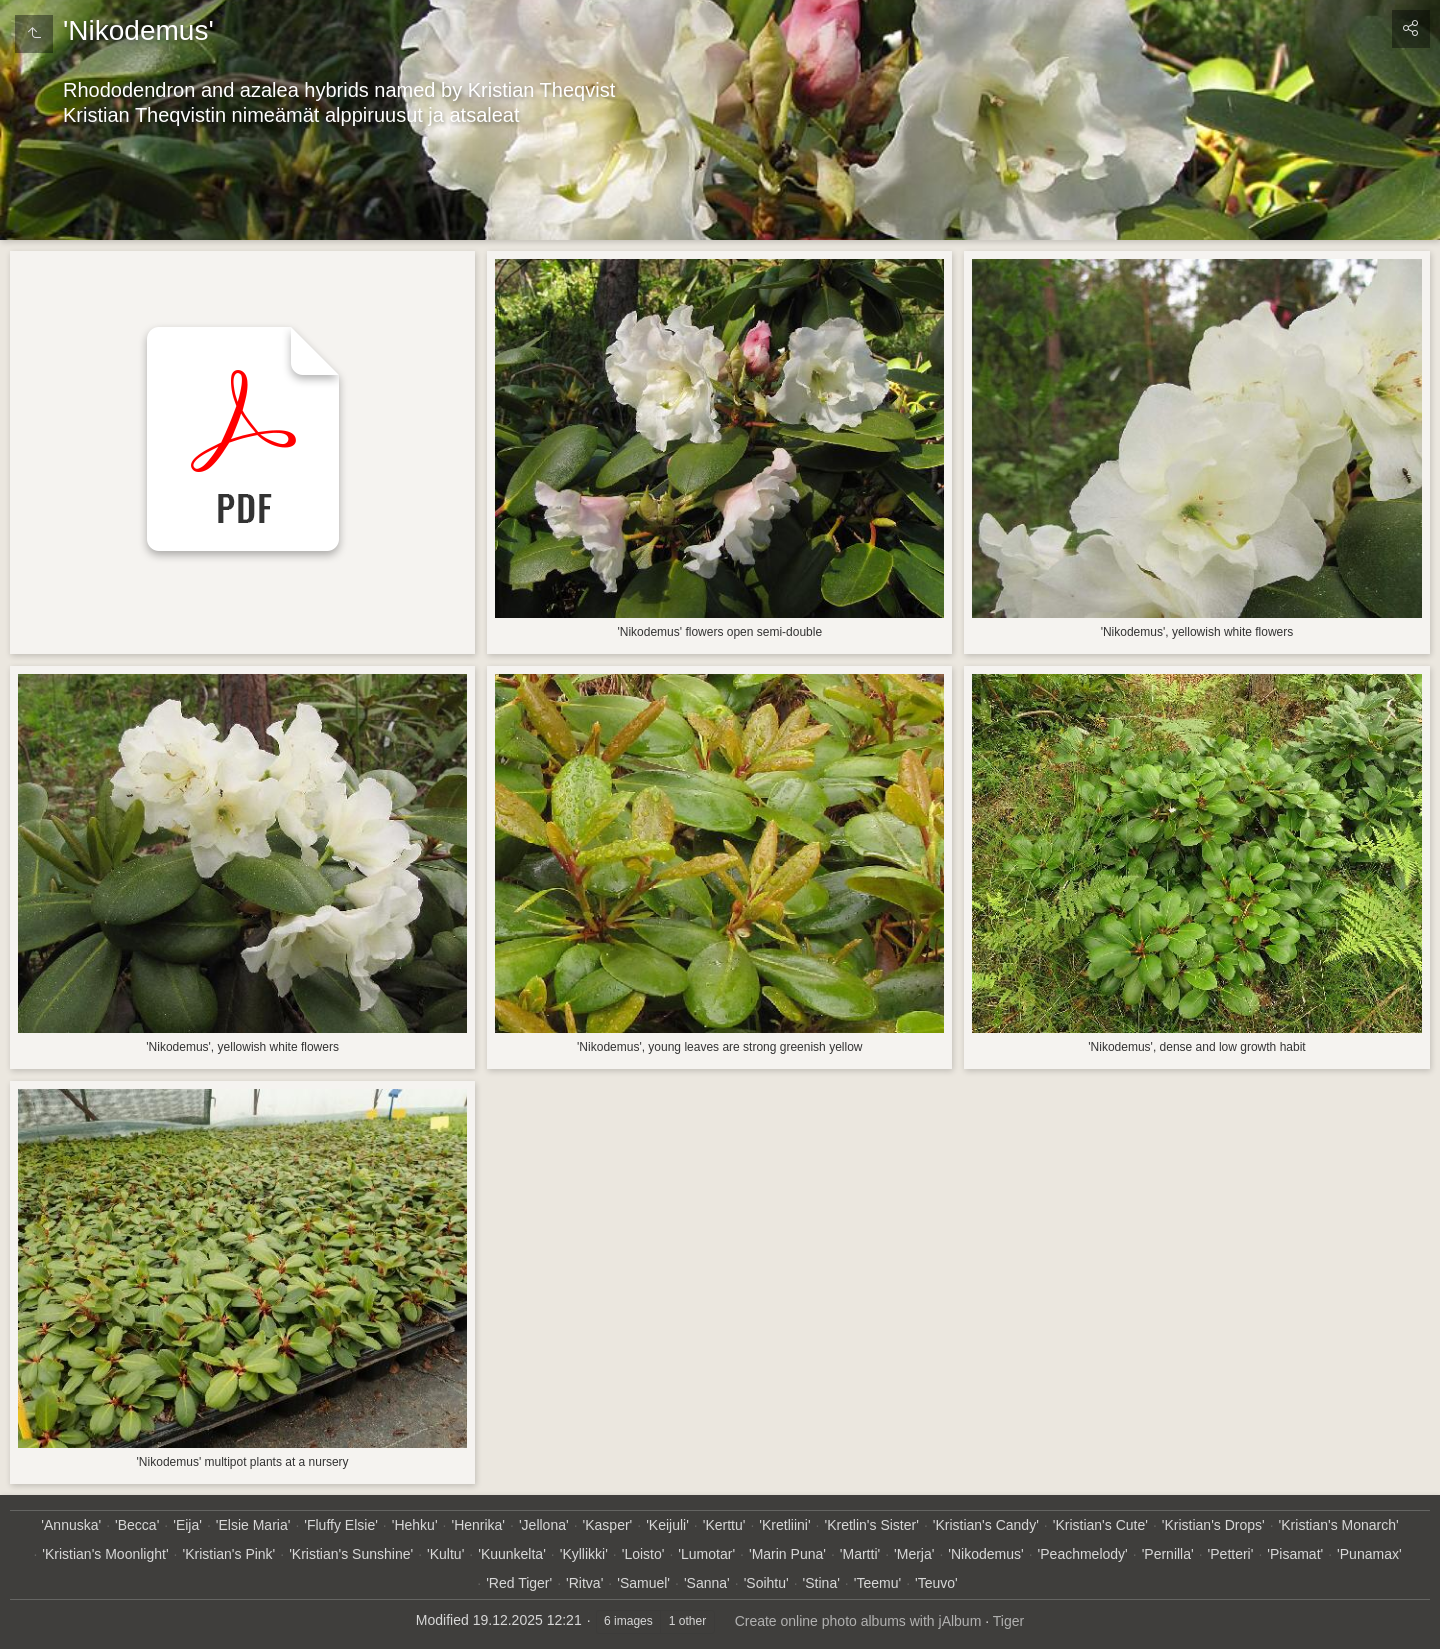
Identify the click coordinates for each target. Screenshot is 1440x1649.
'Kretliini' (784, 1525)
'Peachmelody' (1083, 1554)
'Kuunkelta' (512, 1554)
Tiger (1008, 1621)
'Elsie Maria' (253, 1525)
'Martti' (860, 1554)
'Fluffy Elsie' (341, 1525)
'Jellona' (544, 1525)
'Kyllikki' (584, 1554)
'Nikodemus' (985, 1554)
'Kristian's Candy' (986, 1525)
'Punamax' (1369, 1554)
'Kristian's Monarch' (1339, 1525)
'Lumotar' (706, 1554)
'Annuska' (71, 1525)
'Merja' (914, 1554)
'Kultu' (445, 1554)
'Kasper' (608, 1525)
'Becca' (137, 1525)
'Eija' (187, 1525)
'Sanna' (707, 1583)
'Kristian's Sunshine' (351, 1554)
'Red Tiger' (519, 1583)
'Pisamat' (1295, 1554)
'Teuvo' (936, 1583)
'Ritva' (584, 1583)
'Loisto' (643, 1554)
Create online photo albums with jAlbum (858, 1621)
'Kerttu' (724, 1525)
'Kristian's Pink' (228, 1554)
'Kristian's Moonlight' (105, 1554)
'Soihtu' (766, 1583)
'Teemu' (877, 1583)
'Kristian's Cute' (1100, 1525)
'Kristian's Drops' (1213, 1525)
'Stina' (821, 1583)
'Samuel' (643, 1583)
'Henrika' (478, 1525)
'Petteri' (1231, 1554)
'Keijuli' (667, 1525)
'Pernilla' (1168, 1554)
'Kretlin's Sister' (871, 1525)
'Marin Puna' (787, 1554)
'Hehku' (415, 1525)
